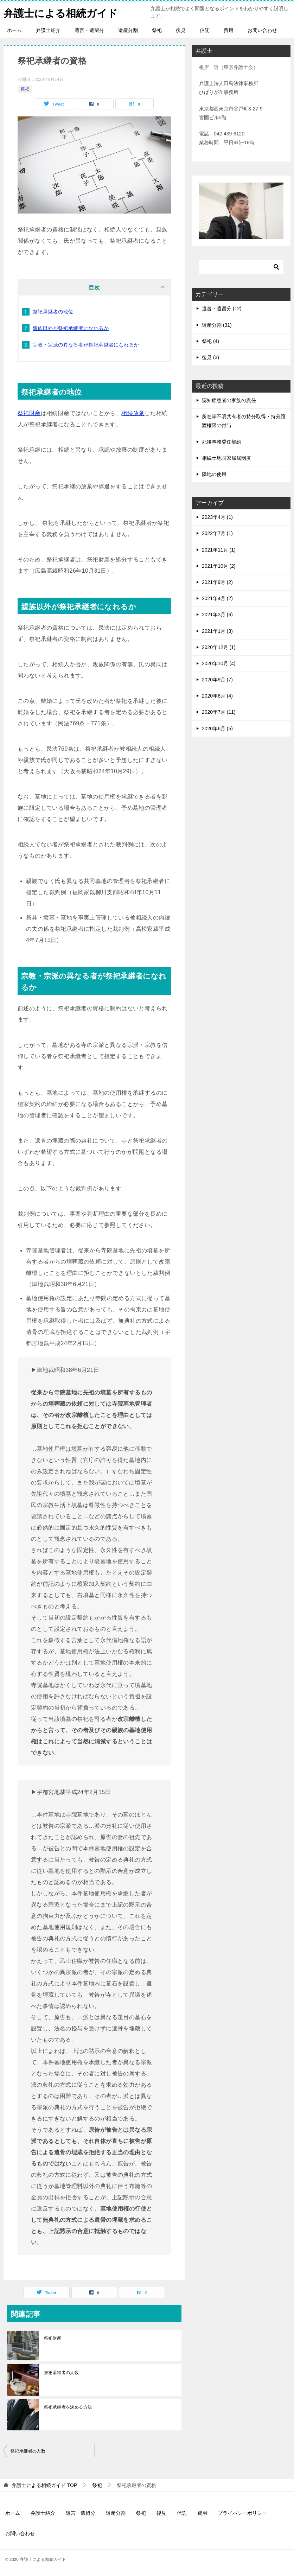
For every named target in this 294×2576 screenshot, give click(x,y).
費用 (229, 30)
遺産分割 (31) (217, 325)
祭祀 (157, 30)
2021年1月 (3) (217, 631)
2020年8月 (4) (217, 696)
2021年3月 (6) (217, 614)
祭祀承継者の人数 (61, 2372)
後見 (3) (210, 357)
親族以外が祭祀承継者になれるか (71, 328)
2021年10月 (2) (219, 566)
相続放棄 (133, 413)
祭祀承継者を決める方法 (68, 2407)
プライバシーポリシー (242, 2513)
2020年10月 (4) (219, 663)
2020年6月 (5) (217, 728)
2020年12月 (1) (219, 647)
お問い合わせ (262, 30)
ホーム (14, 30)
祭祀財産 (29, 413)
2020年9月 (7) (217, 679)
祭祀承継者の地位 (53, 311)
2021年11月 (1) (219, 550)
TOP (44, 2485)
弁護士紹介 (48, 30)
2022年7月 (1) (217, 533)
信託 (205, 30)
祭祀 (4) (210, 341)
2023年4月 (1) (217, 517)
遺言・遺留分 (89, 30)
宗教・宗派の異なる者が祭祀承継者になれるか (86, 345)
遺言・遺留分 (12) (222, 308)
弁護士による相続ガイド (63, 12)
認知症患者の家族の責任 (229, 400)
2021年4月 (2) (217, 598)
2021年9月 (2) (217, 582)
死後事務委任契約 (221, 442)
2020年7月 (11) (219, 712)
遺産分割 (128, 30)
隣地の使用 (214, 474)
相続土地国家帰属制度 (226, 458)
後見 (181, 30)
